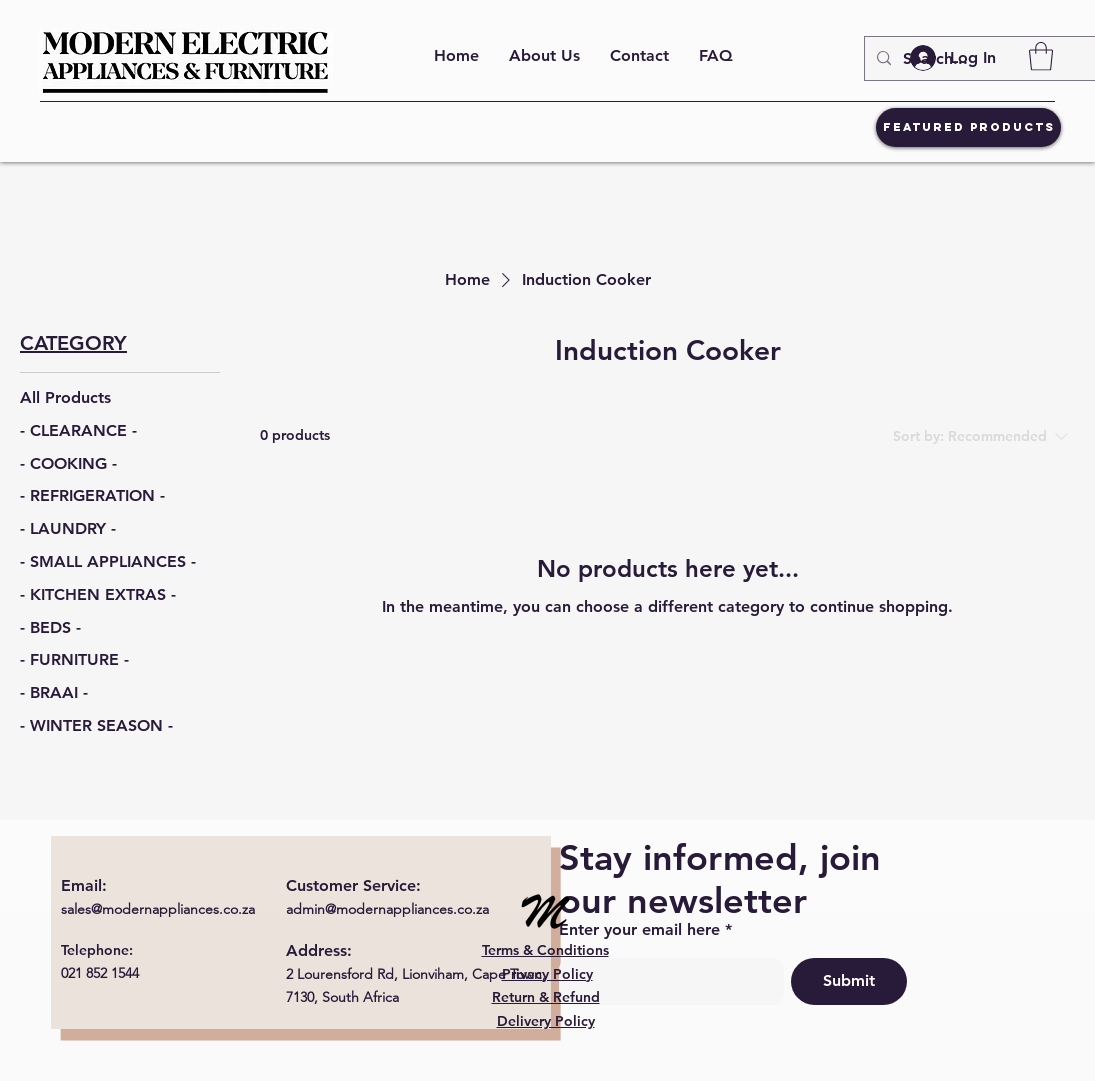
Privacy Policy (547, 974)
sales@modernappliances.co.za (158, 909)
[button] (1041, 56)
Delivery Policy (546, 1021)
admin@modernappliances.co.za (387, 909)
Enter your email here (639, 930)
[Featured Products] (968, 127)
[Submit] (849, 981)
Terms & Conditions (545, 950)
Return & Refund (546, 997)
